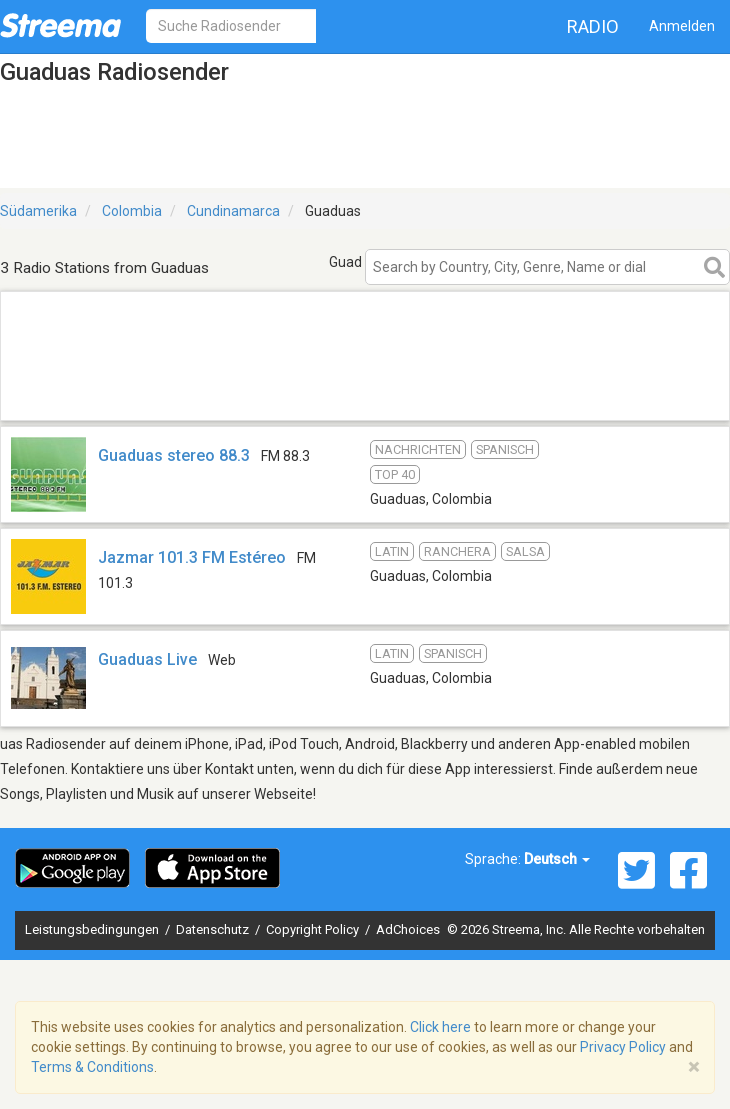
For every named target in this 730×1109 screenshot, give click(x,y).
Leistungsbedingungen (93, 929)
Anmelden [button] (682, 26)
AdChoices (408, 929)
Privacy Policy (623, 1047)
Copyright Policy (314, 929)
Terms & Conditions (92, 1067)
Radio (593, 26)
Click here (440, 1027)
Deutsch (557, 859)
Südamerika (38, 211)
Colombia (132, 211)
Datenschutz (214, 929)
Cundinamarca (233, 211)
